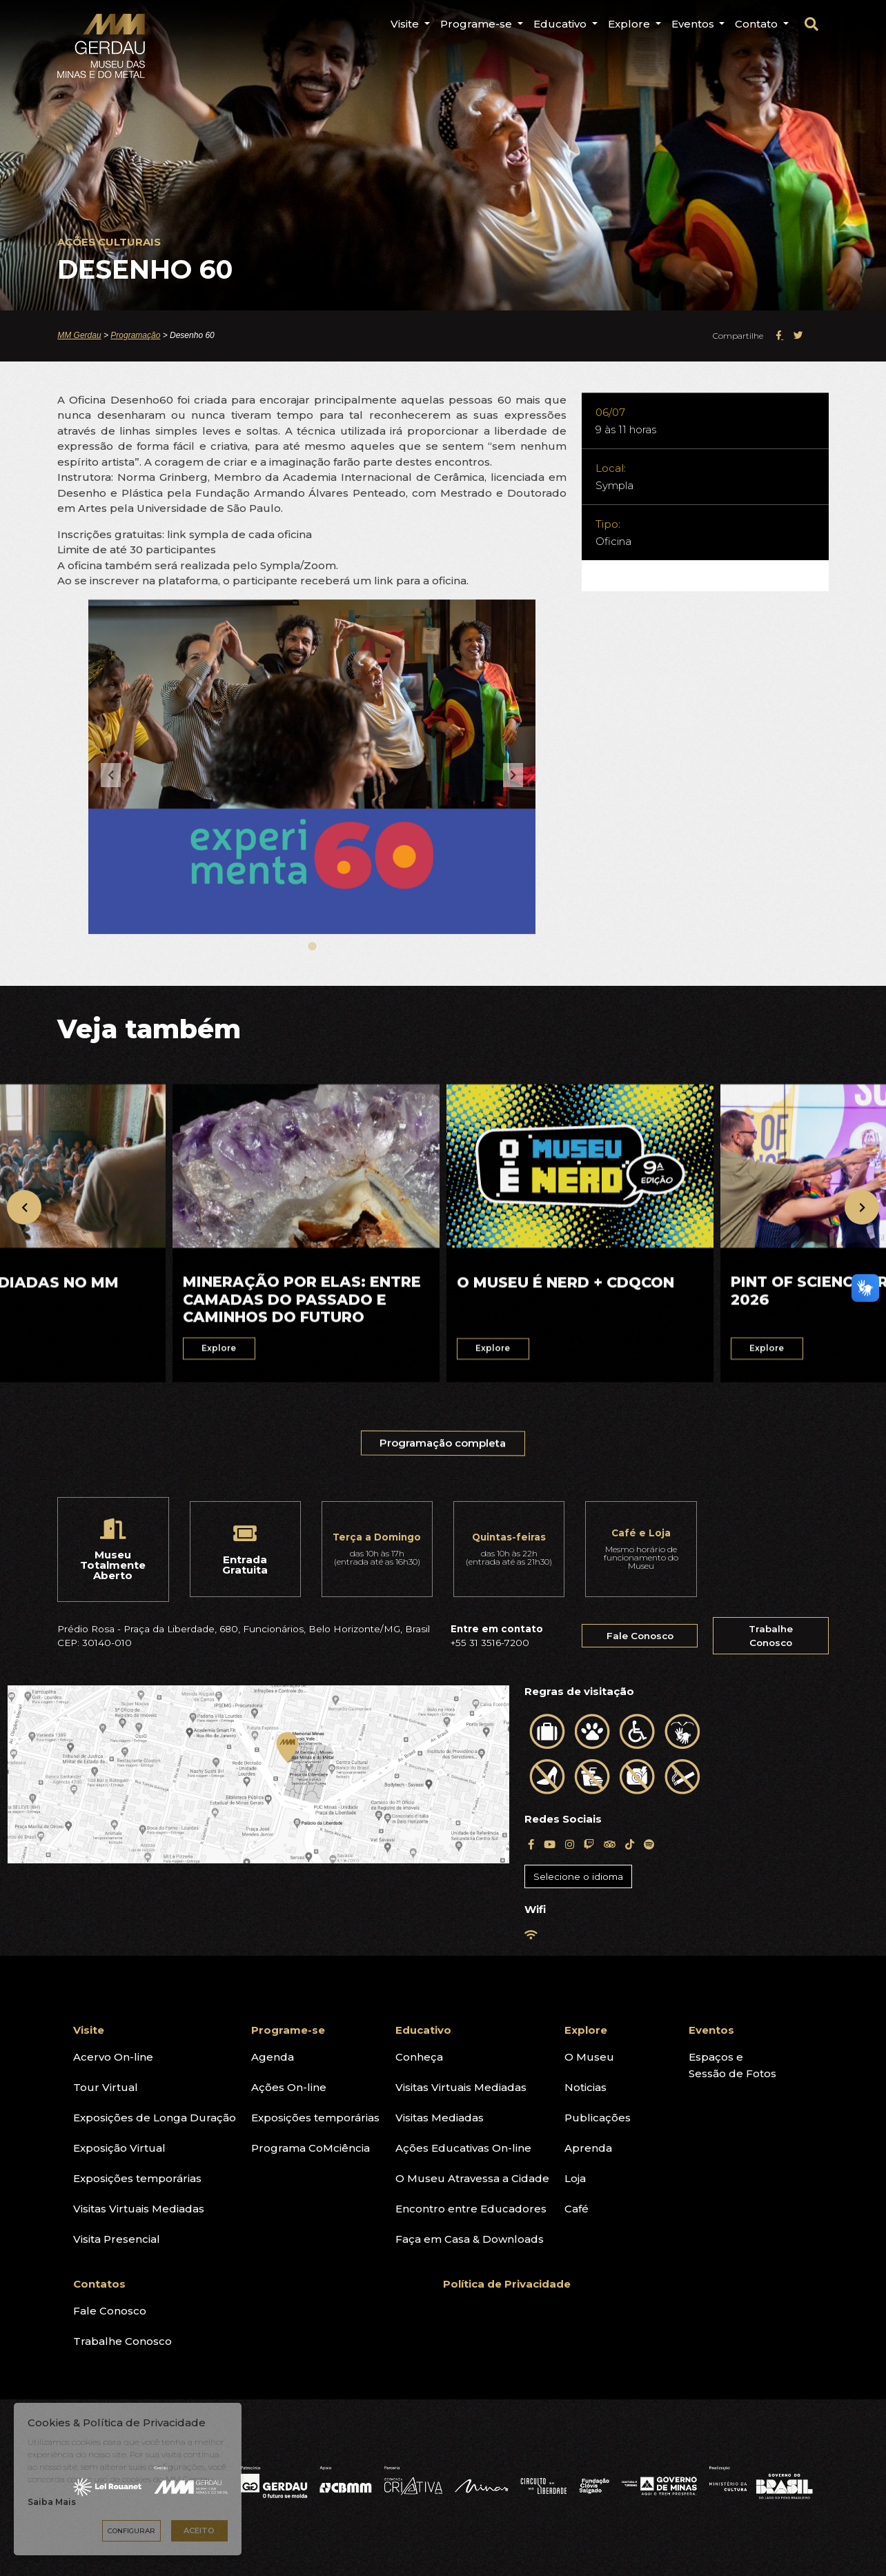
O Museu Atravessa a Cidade (472, 2178)
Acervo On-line (113, 2056)
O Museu (589, 2056)
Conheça (419, 2056)
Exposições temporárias (137, 2178)
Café (576, 2208)
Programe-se (288, 2030)
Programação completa (444, 1453)
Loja (575, 2178)
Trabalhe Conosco (771, 1635)
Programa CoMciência (310, 2147)
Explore (585, 2030)
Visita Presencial (116, 2239)
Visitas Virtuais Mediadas (138, 2208)
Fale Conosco (640, 1635)
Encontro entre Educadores (471, 2208)
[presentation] (24, 1207)
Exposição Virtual (119, 2147)
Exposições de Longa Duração (154, 2117)
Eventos (711, 2030)
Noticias (585, 2087)
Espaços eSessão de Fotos (732, 2065)
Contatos (99, 2284)
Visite (88, 2030)
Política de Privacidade (507, 2284)
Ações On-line (288, 2087)
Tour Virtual (105, 2087)
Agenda (272, 2056)
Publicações (597, 2117)
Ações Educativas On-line (463, 2147)
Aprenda (588, 2147)
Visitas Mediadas (439, 2117)
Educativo (423, 2030)
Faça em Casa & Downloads (469, 2239)
